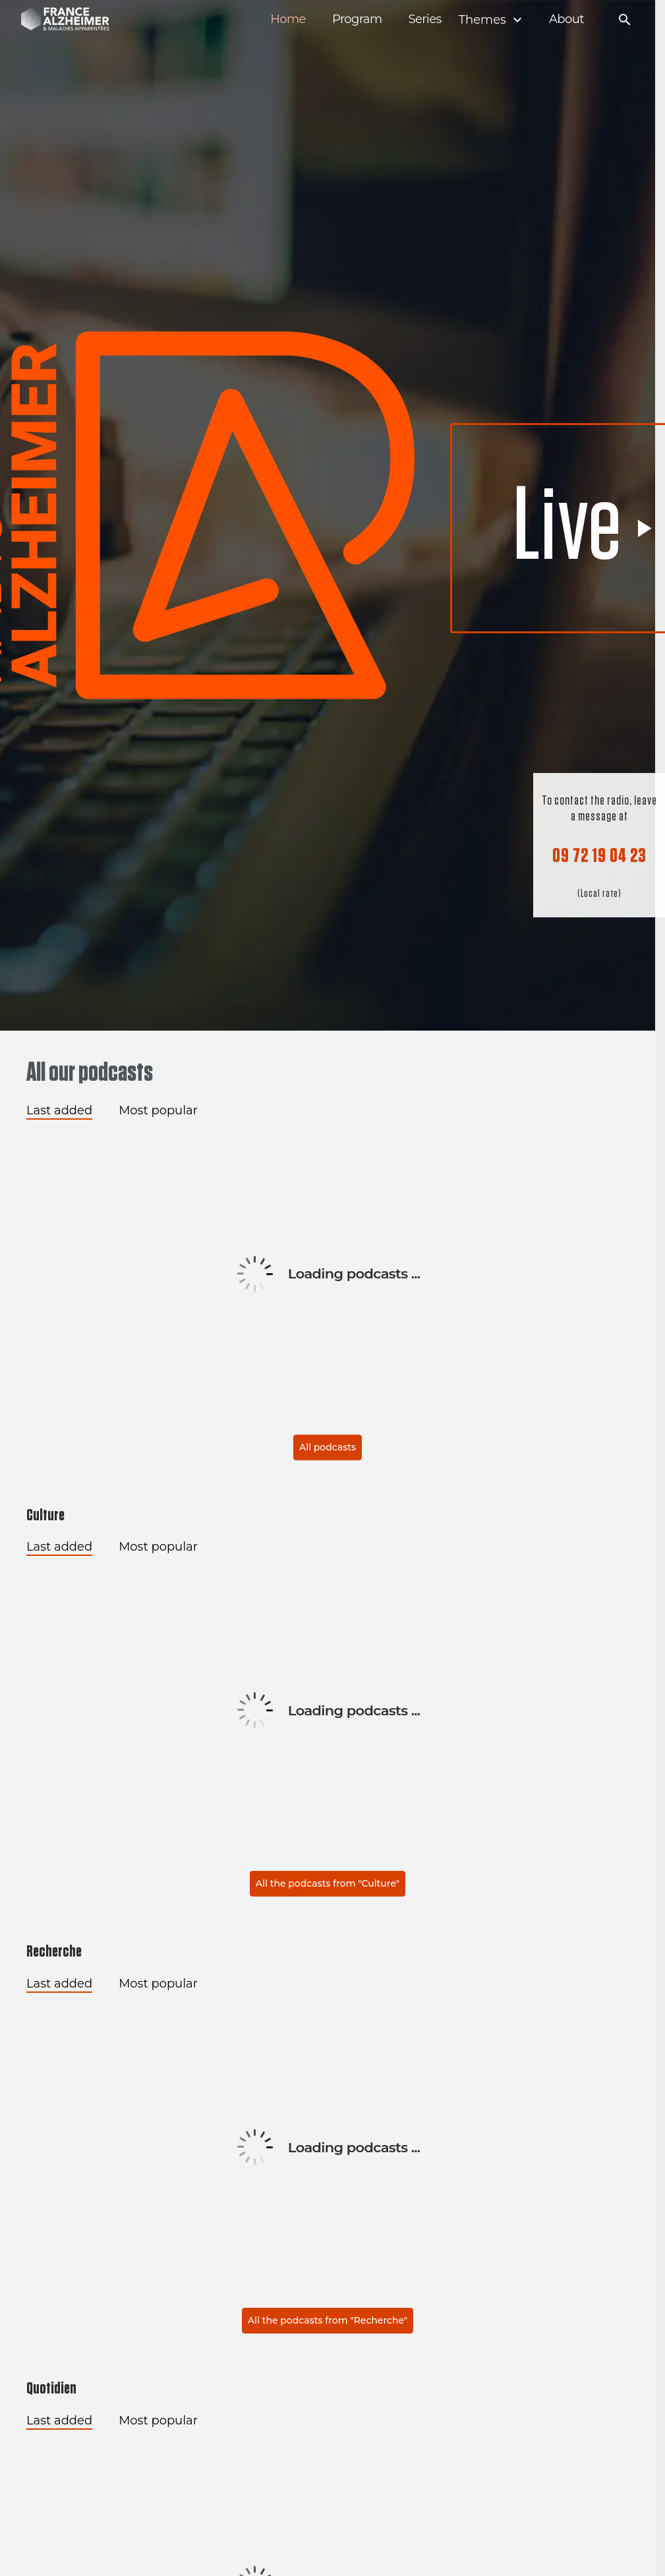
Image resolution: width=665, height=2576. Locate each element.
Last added (59, 1110)
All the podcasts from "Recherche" (327, 2320)
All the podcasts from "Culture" (327, 1883)
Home (288, 19)
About (566, 19)
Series (424, 19)
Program (357, 19)
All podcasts (327, 1447)
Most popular (158, 1110)
